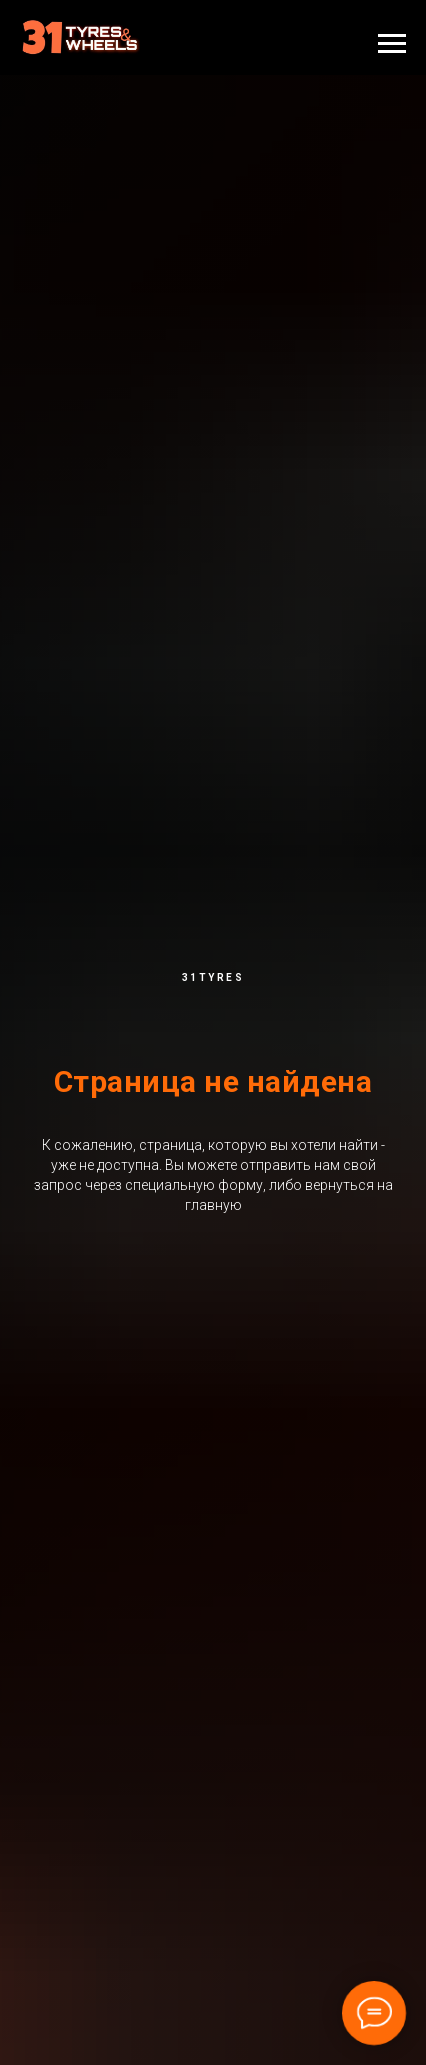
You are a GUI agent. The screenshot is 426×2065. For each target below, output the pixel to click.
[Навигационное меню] (392, 44)
